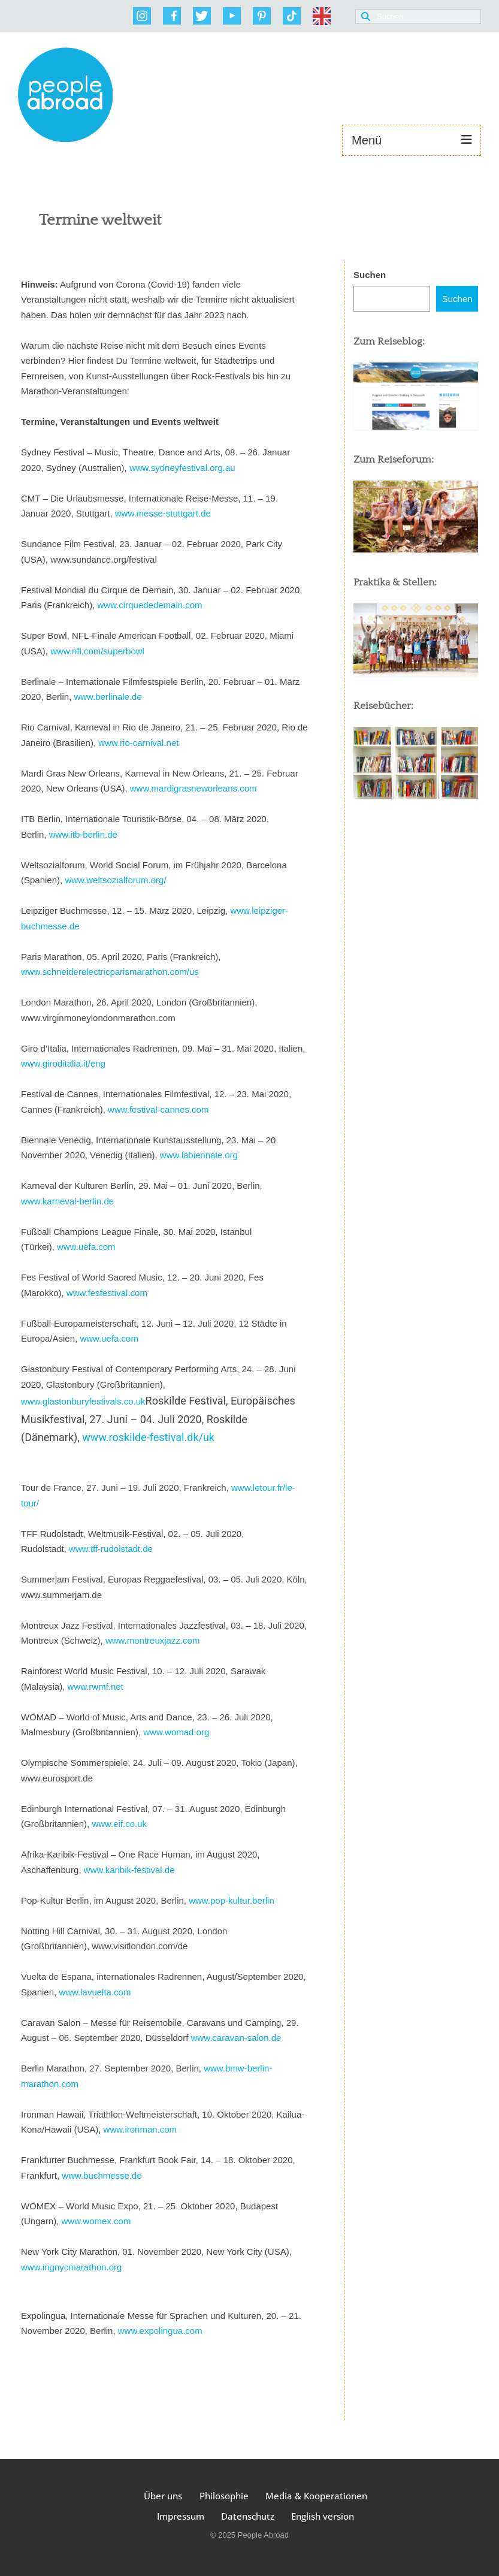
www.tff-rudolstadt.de (111, 1549)
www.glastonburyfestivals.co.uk (83, 1401)
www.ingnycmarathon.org (71, 2267)
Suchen (369, 275)
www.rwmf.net (95, 1686)
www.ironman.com (140, 2129)
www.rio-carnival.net (139, 743)
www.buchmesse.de (103, 2175)
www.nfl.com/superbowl (97, 651)
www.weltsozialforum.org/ (115, 880)
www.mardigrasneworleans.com (194, 788)
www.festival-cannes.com (158, 1109)
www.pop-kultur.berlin (231, 1900)
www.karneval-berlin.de (67, 1201)
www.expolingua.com (160, 2331)
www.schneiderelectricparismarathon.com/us (110, 972)
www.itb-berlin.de (83, 834)
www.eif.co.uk (119, 1824)
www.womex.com (96, 2221)
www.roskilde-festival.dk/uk (148, 1437)
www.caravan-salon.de (236, 2038)
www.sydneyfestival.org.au (182, 468)
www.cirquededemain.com (150, 605)
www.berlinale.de (107, 696)
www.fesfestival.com (106, 1293)
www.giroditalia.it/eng (63, 1063)
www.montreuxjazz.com (152, 1640)
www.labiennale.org (199, 1155)
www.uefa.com (86, 1247)
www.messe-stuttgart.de (163, 513)
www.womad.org (177, 1732)
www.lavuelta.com (95, 1992)
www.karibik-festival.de (129, 1870)
